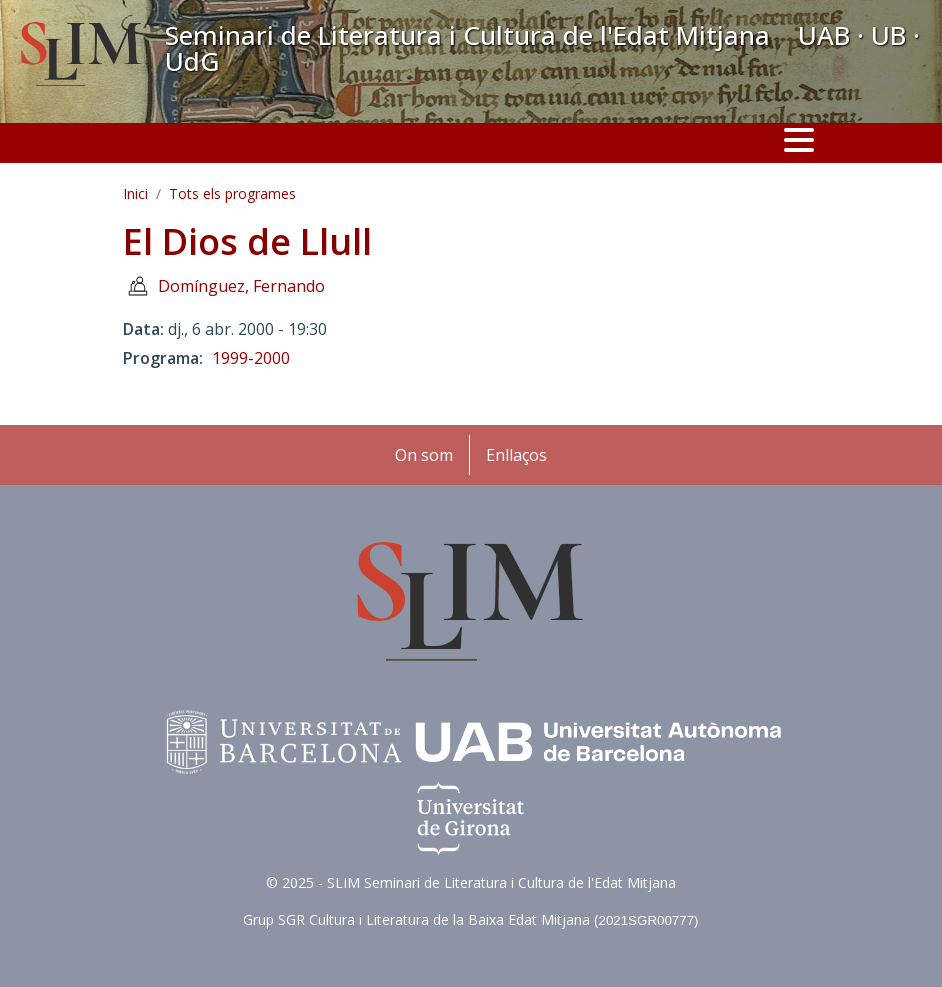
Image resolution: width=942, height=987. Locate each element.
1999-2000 (251, 358)
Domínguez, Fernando (241, 286)
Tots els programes (232, 193)
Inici (135, 193)
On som (424, 455)
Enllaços (516, 455)
